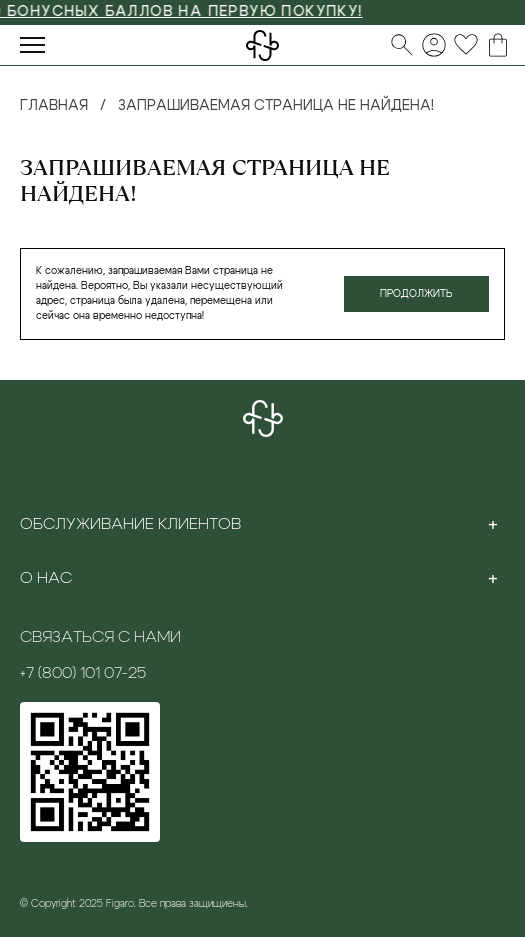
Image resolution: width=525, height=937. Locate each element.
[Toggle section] (493, 524)
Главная (54, 106)
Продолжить (416, 294)
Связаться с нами (100, 637)
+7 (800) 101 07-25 (83, 673)
